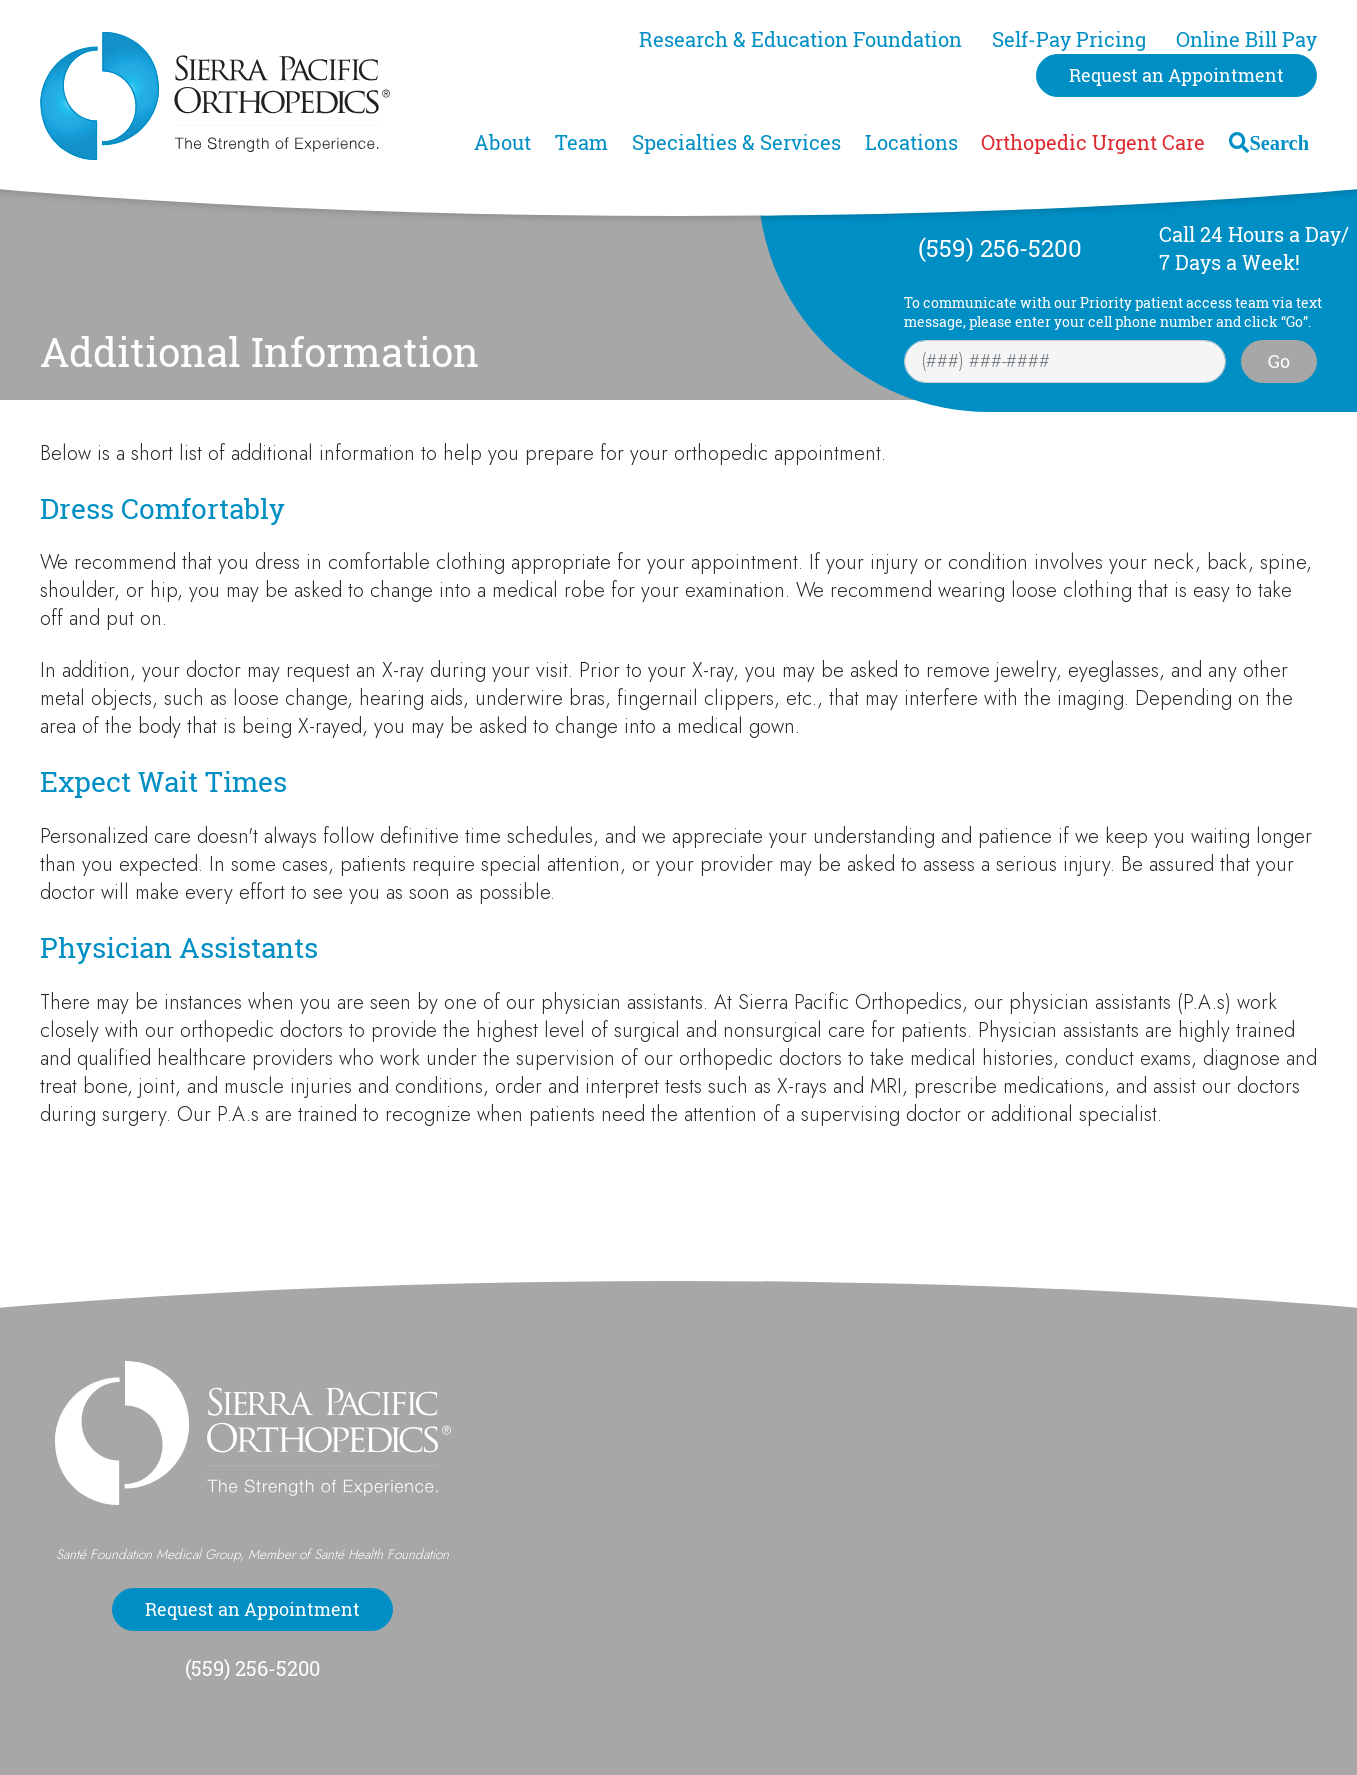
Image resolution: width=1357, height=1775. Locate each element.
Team (581, 142)
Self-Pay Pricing (1069, 39)
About (502, 142)
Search (1279, 142)
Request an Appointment (1176, 75)
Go (1279, 361)
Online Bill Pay (1246, 39)
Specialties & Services (736, 142)
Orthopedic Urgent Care (1093, 142)
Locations (911, 142)
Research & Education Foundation (800, 39)
